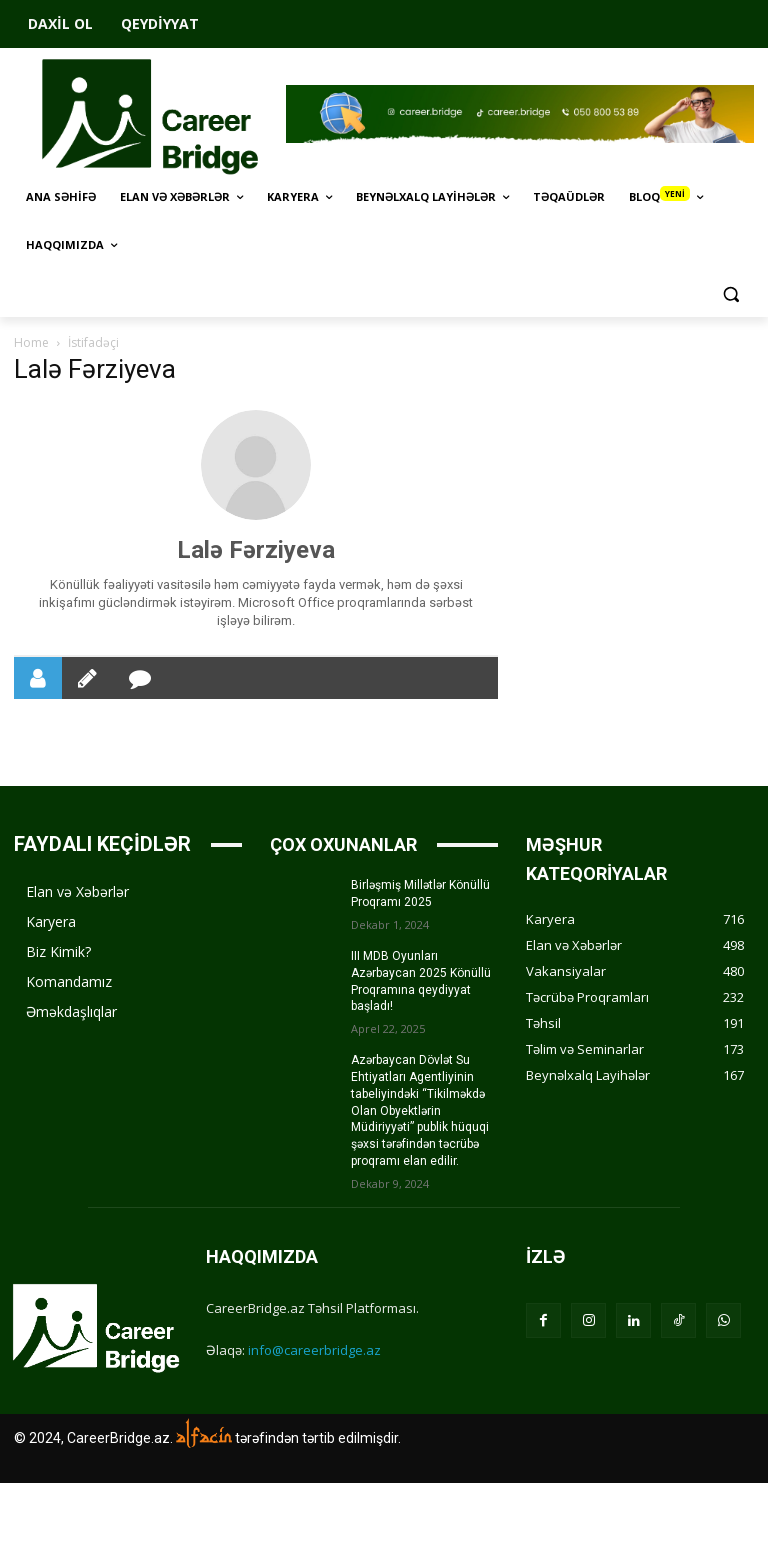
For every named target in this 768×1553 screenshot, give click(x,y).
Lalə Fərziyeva (256, 550)
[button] (730, 293)
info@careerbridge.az (314, 1350)
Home (31, 342)
